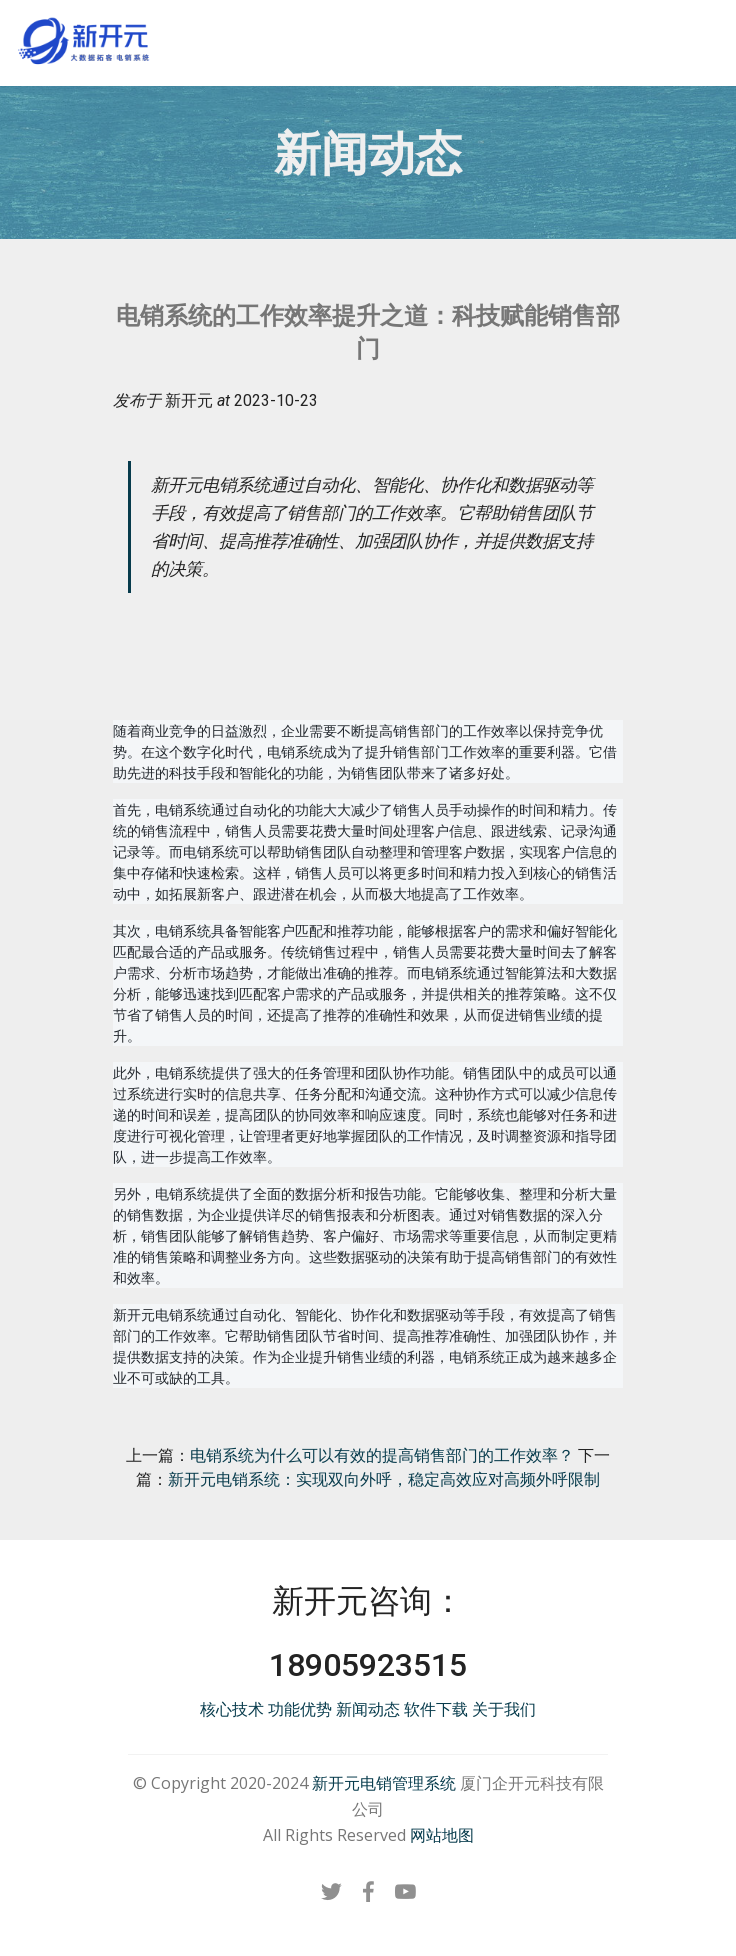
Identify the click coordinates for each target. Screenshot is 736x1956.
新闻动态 (368, 1709)
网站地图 (442, 1835)
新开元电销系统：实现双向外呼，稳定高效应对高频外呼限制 (384, 1479)
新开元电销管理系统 (384, 1783)
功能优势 (300, 1709)
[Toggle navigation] (704, 33)
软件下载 (436, 1709)
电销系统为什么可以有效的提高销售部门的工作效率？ (382, 1455)
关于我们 (504, 1709)
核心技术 (232, 1709)
